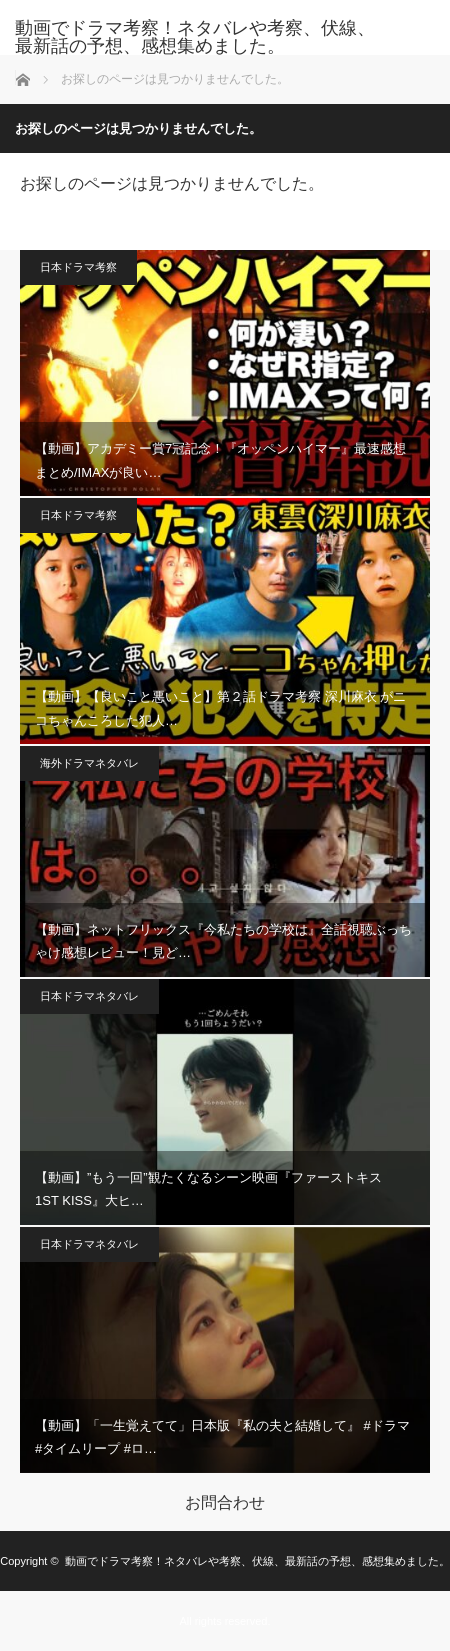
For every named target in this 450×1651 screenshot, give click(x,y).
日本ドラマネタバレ (89, 996)
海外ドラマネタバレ (89, 763)
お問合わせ (225, 1503)
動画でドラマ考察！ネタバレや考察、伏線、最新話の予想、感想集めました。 (195, 37)
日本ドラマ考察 (78, 267)
